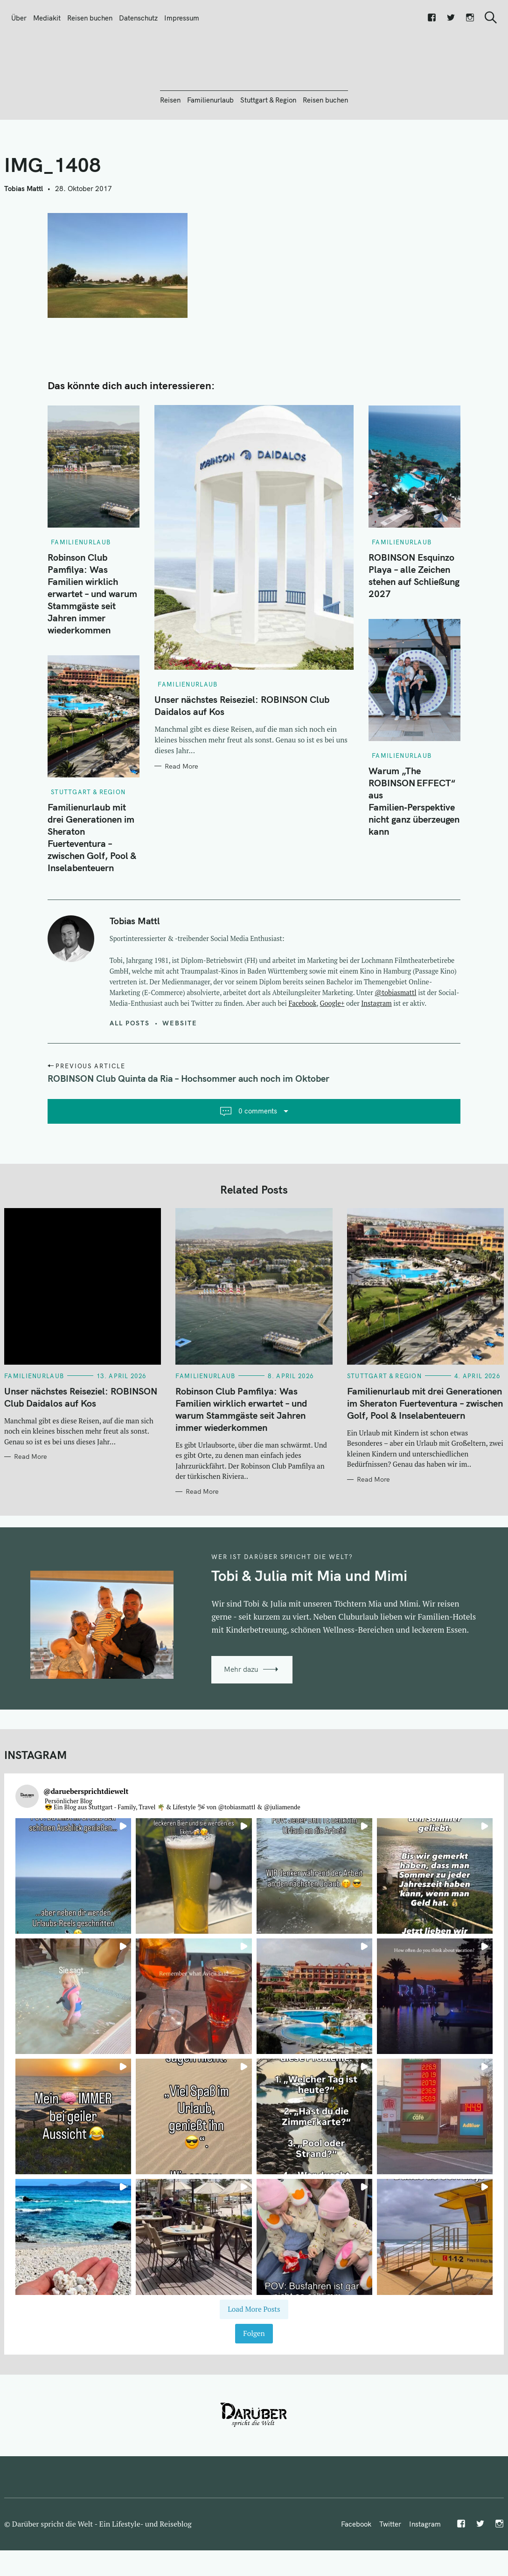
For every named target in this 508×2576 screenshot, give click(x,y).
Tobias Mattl (23, 238)
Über (19, 18)
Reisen (170, 150)
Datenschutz (138, 18)
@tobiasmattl (395, 1042)
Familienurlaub (210, 150)
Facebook (302, 1053)
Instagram (376, 1053)
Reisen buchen (89, 18)
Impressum (181, 18)
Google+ (332, 1053)
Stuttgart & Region (268, 150)
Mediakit (47, 18)
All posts (130, 1073)
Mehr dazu (241, 1719)
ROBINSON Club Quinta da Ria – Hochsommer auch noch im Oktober (188, 1128)
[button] (73, 1926)
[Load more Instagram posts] (254, 2360)
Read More (181, 816)
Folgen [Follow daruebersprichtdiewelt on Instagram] (253, 2383)
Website (180, 1073)
